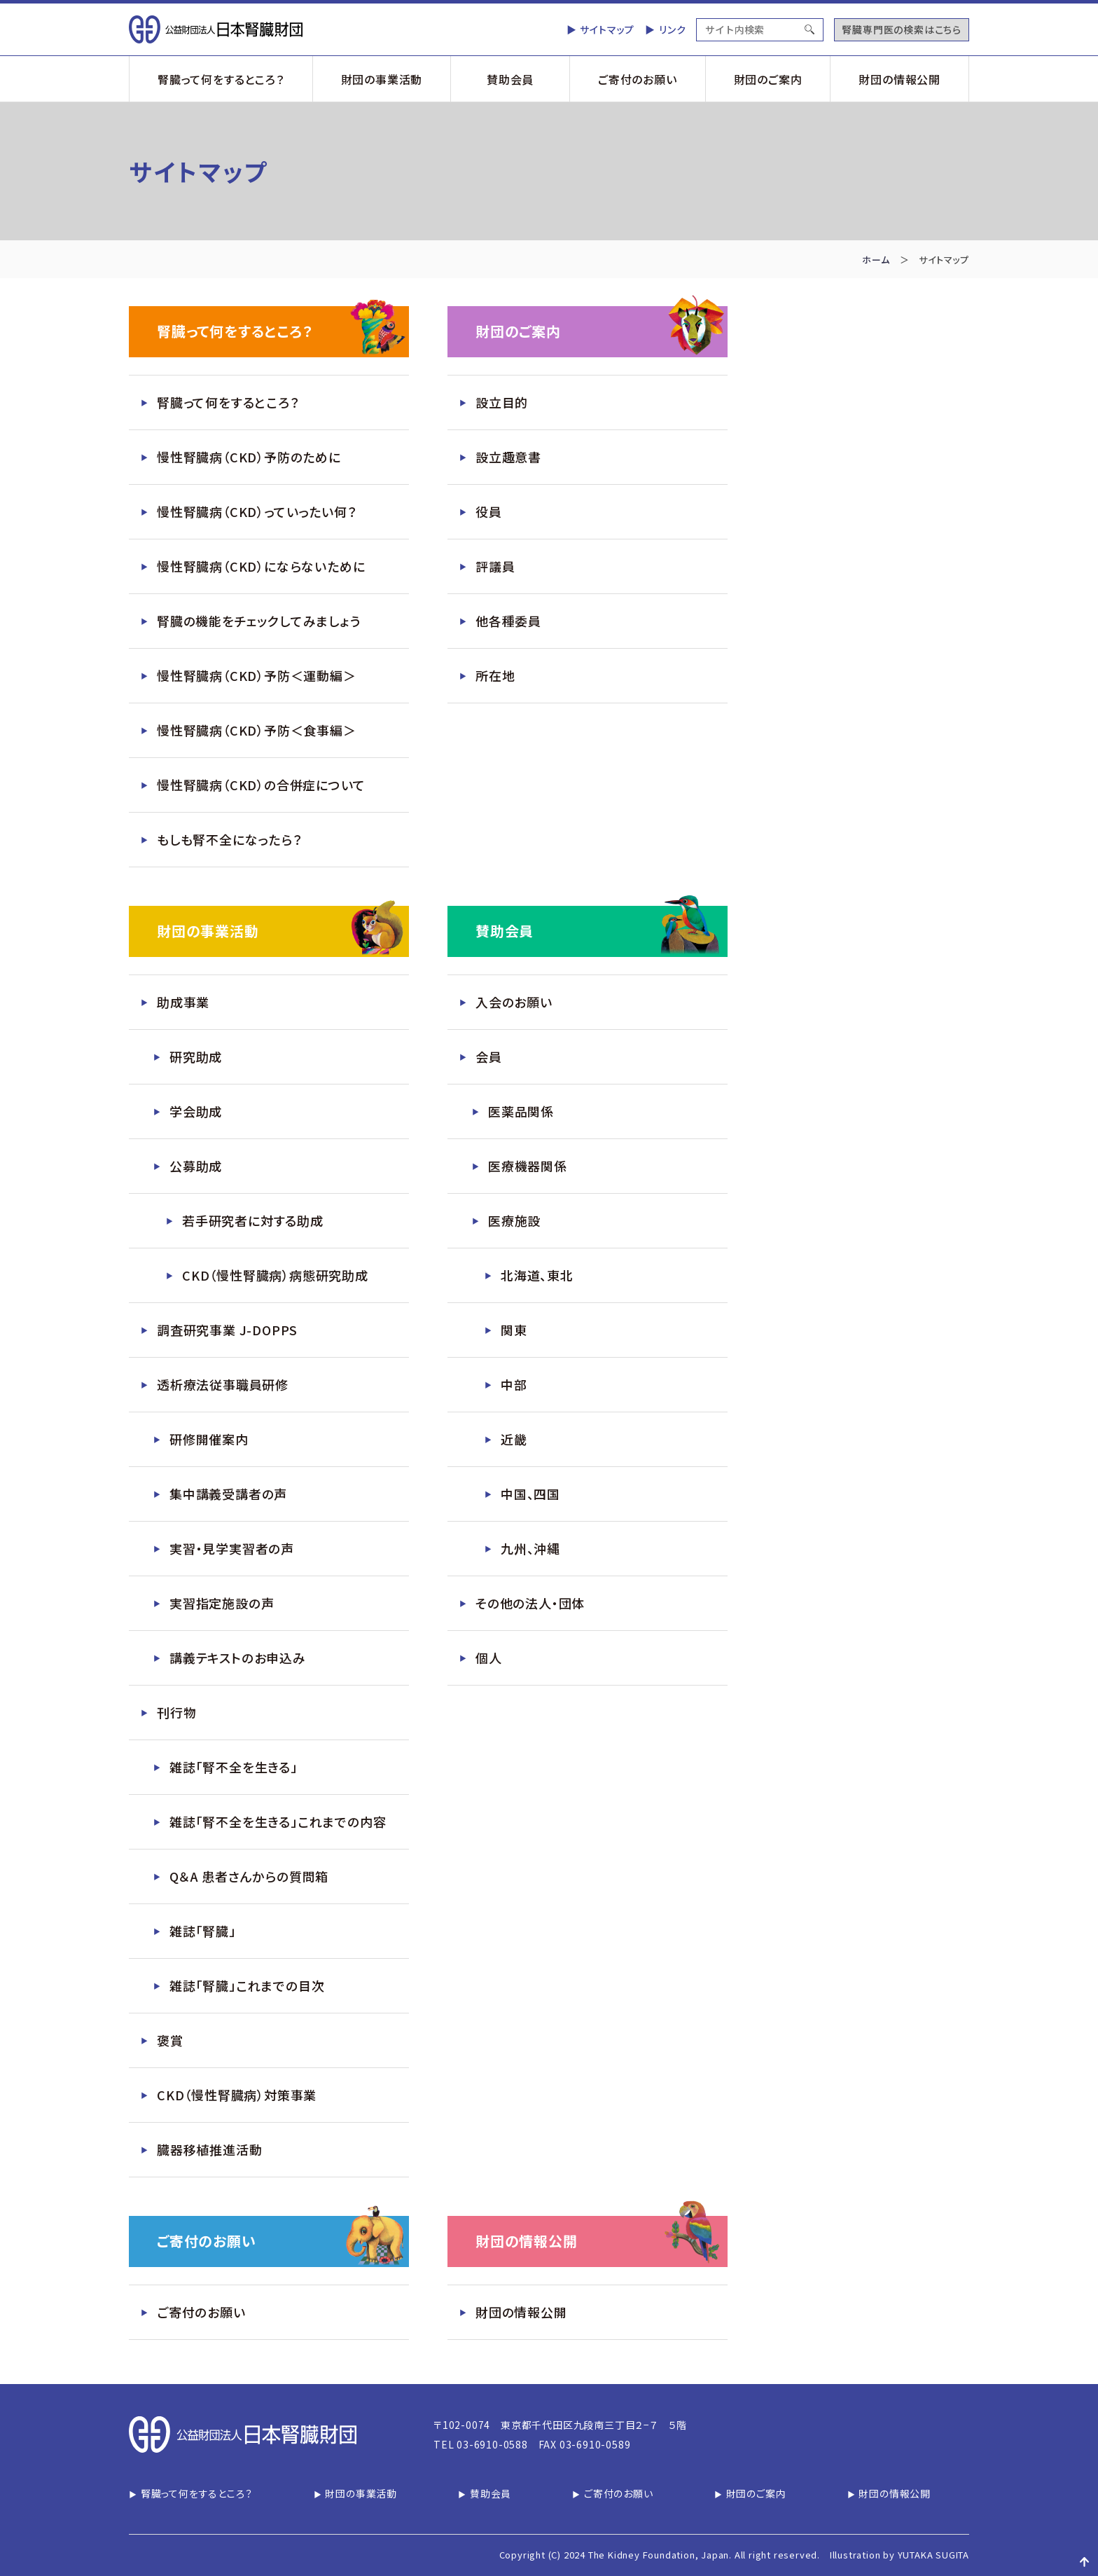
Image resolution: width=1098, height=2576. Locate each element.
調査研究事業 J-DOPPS (227, 1330)
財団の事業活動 (382, 79)
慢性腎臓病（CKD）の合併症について (261, 785)
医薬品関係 (521, 1111)
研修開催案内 (209, 1439)
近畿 (514, 1439)
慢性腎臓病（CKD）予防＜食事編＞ (256, 730)
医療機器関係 (527, 1166)
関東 (514, 1330)
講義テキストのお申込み (237, 1657)
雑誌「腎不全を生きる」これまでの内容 (277, 1821)
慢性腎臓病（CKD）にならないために (261, 566)
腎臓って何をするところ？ (221, 79)
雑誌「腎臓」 (202, 1931)
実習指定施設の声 (221, 1603)
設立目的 (501, 402)
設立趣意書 (508, 457)
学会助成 (195, 1111)
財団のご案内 (768, 79)
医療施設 (514, 1220)
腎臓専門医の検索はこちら (901, 29)
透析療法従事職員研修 (223, 1384)
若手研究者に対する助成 (253, 1220)
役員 (488, 511)
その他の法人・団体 (530, 1603)
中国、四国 (530, 1494)
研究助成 (195, 1056)
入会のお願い (514, 1002)
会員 (488, 1056)
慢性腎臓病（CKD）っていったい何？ (256, 511)
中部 (514, 1384)
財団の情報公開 (899, 79)
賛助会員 (510, 79)
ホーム (875, 259)
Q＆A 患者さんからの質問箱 (248, 1876)
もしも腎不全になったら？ (230, 839)
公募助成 (195, 1166)
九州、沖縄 (530, 1548)
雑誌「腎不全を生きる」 (233, 1767)
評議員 (495, 566)
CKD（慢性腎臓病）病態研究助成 (275, 1275)
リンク (672, 29)
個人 (488, 1657)
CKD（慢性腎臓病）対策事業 (237, 2095)
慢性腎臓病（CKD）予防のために (249, 457)
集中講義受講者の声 (228, 1494)
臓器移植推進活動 (209, 2149)
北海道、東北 (537, 1275)
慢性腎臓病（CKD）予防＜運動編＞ (256, 675)
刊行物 (176, 1712)
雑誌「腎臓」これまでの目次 (246, 1985)
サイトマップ (607, 29)
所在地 (495, 675)
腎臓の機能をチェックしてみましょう (259, 621)
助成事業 (183, 1002)
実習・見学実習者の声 (231, 1548)
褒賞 (170, 2040)
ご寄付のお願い (637, 79)
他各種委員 (508, 621)
